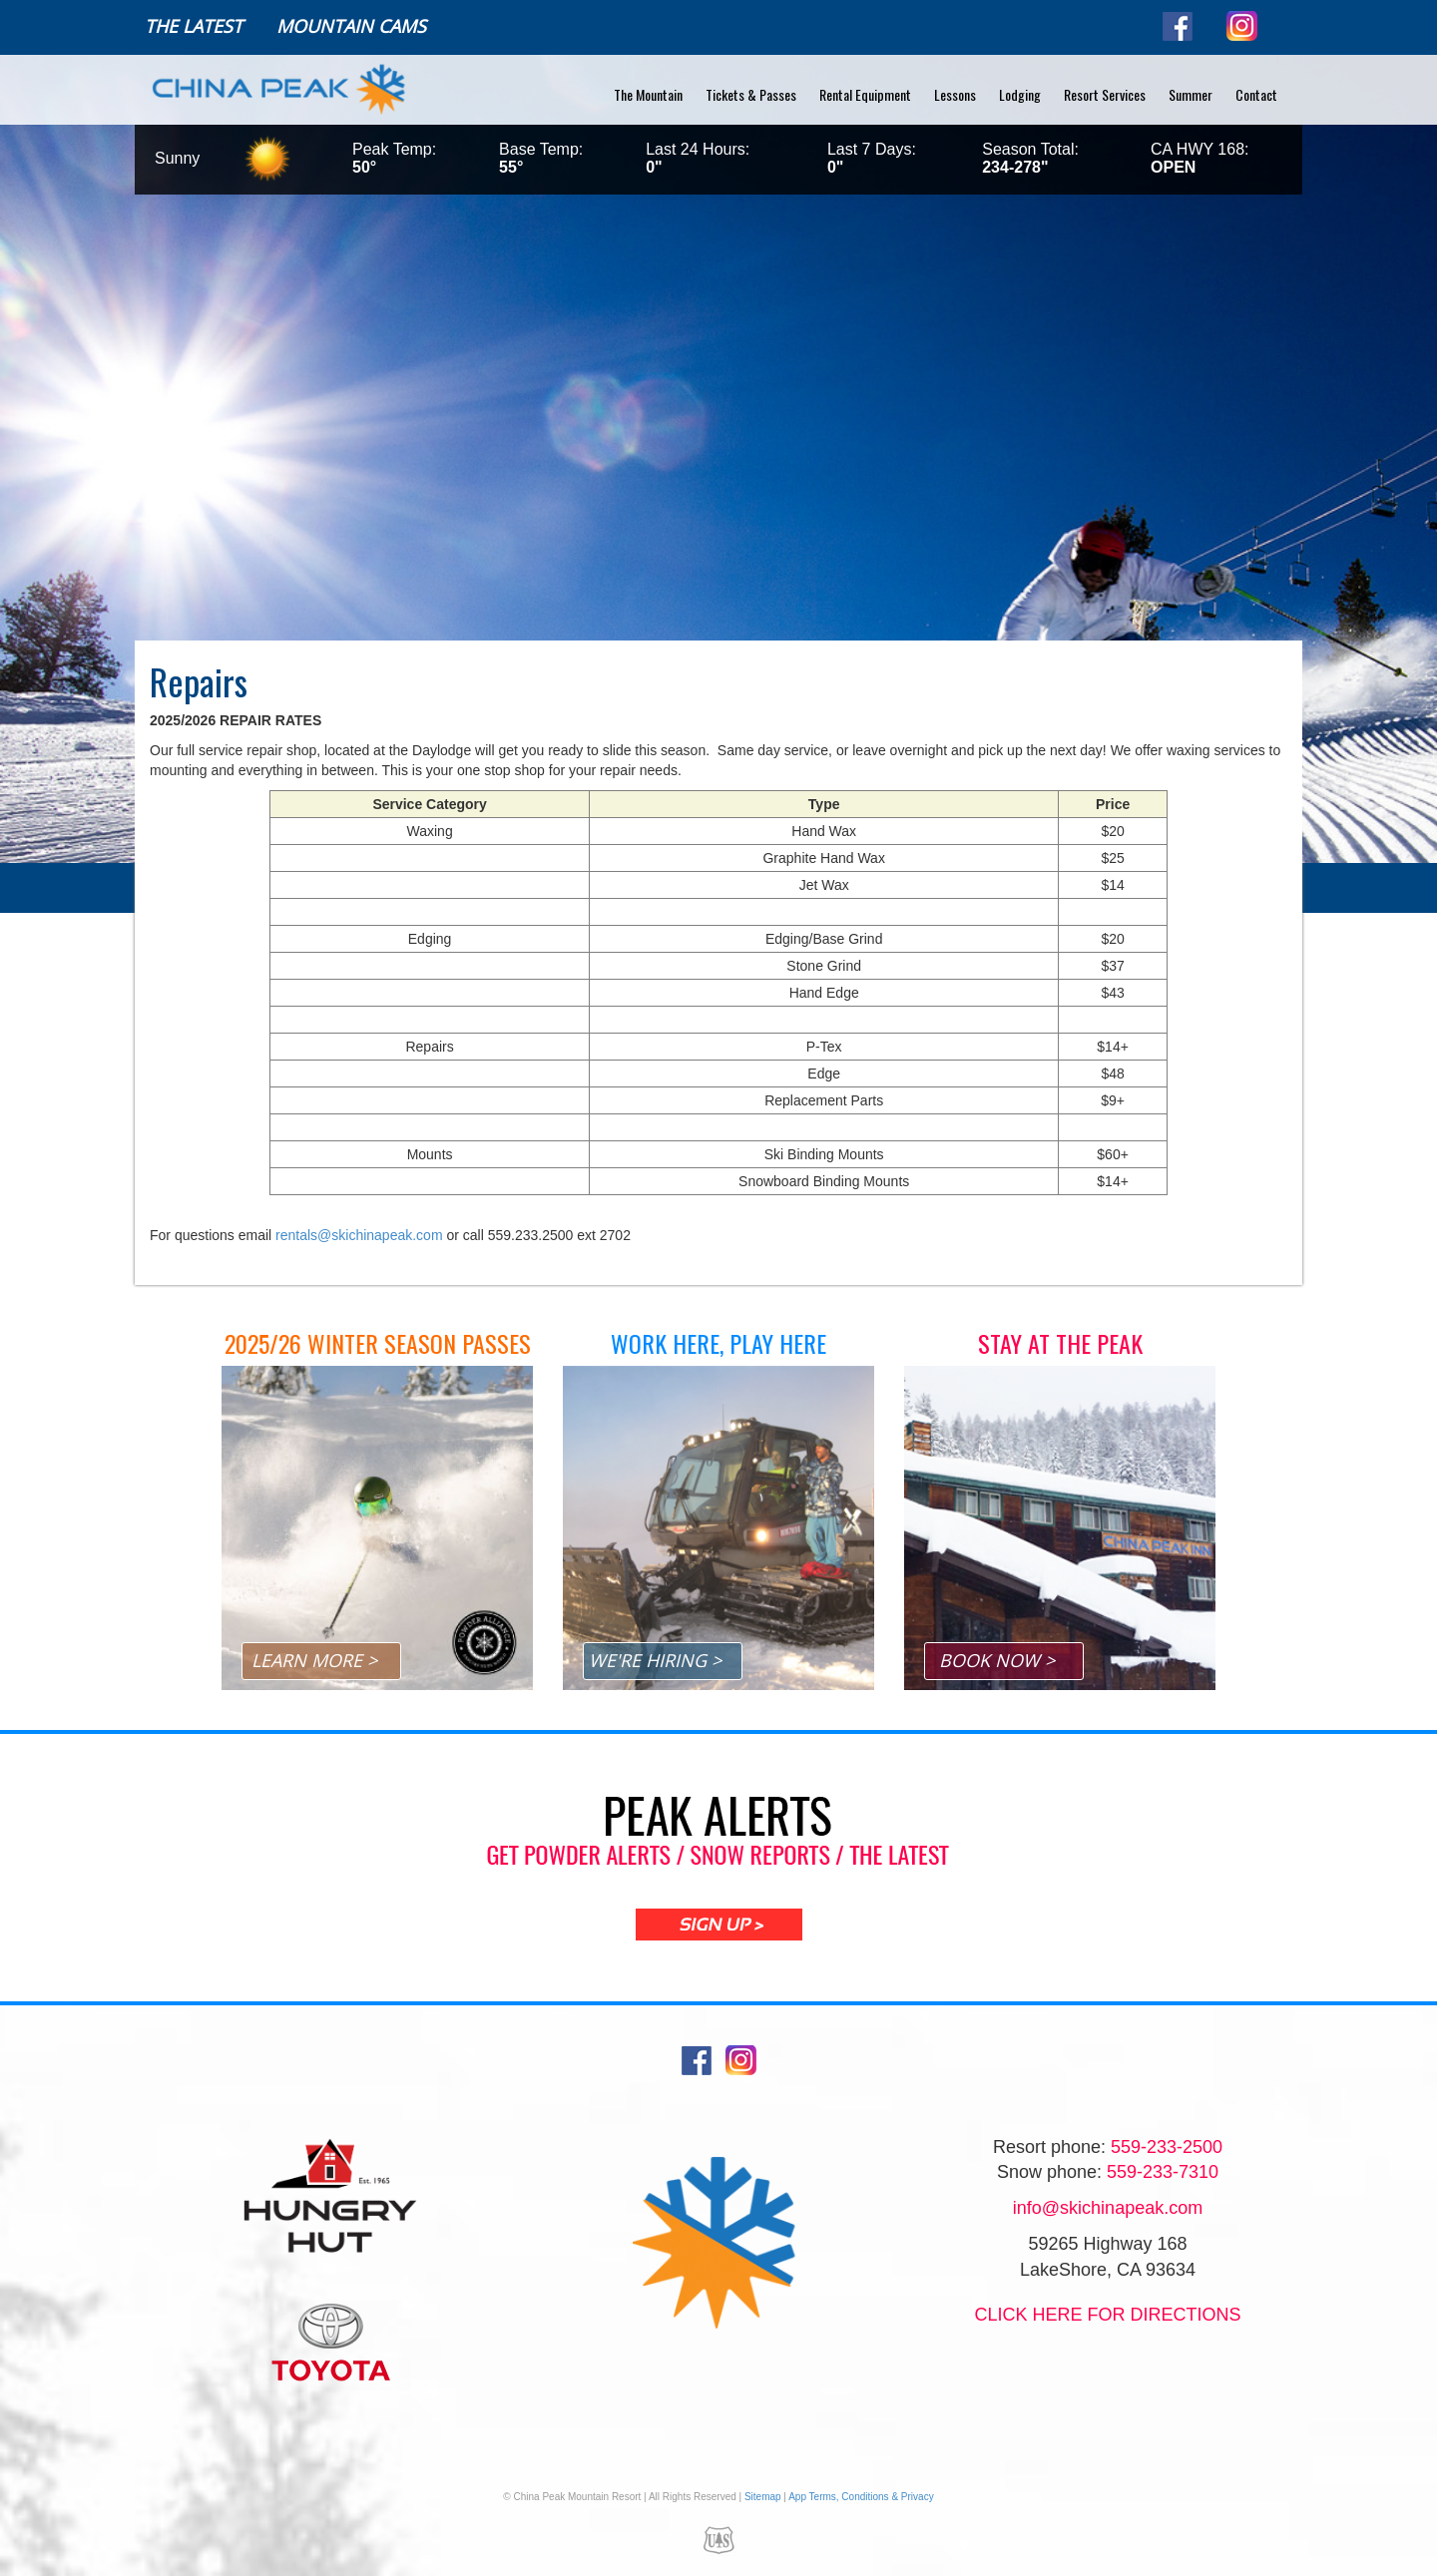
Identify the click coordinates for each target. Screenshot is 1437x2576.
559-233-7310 (1162, 2172)
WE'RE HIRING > (655, 1660)
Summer (1190, 94)
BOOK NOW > (997, 1660)
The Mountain (648, 94)
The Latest (193, 26)
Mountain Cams (351, 26)
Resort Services (1105, 94)
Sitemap (762, 2496)
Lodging (1020, 94)
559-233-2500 (1166, 2147)
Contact (1256, 94)
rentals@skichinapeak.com (359, 1235)
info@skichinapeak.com (1107, 2208)
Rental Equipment (865, 94)
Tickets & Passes (751, 94)
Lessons (955, 94)
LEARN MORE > (314, 1660)
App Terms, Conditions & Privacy (860, 2496)
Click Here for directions (1107, 2315)
